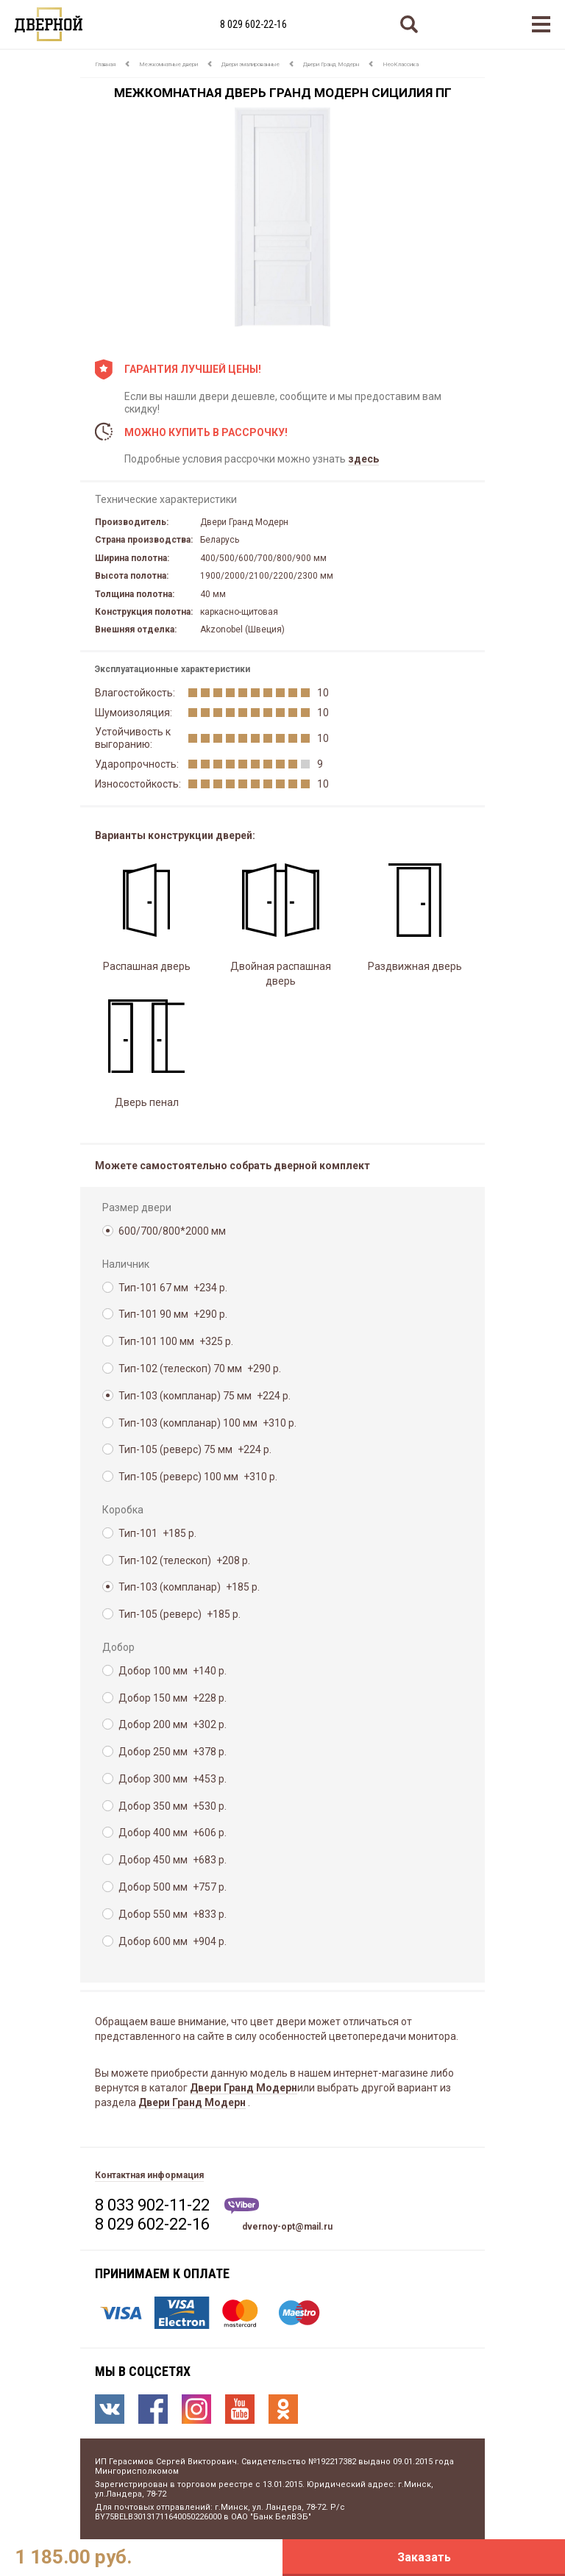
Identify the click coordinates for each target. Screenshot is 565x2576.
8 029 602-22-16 (253, 24)
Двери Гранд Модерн (331, 64)
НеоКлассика (401, 64)
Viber (242, 2205)
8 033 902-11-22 (152, 2205)
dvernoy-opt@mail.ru (287, 2227)
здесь (363, 459)
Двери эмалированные (250, 64)
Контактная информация (149, 2175)
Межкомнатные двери (168, 64)
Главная (105, 64)
